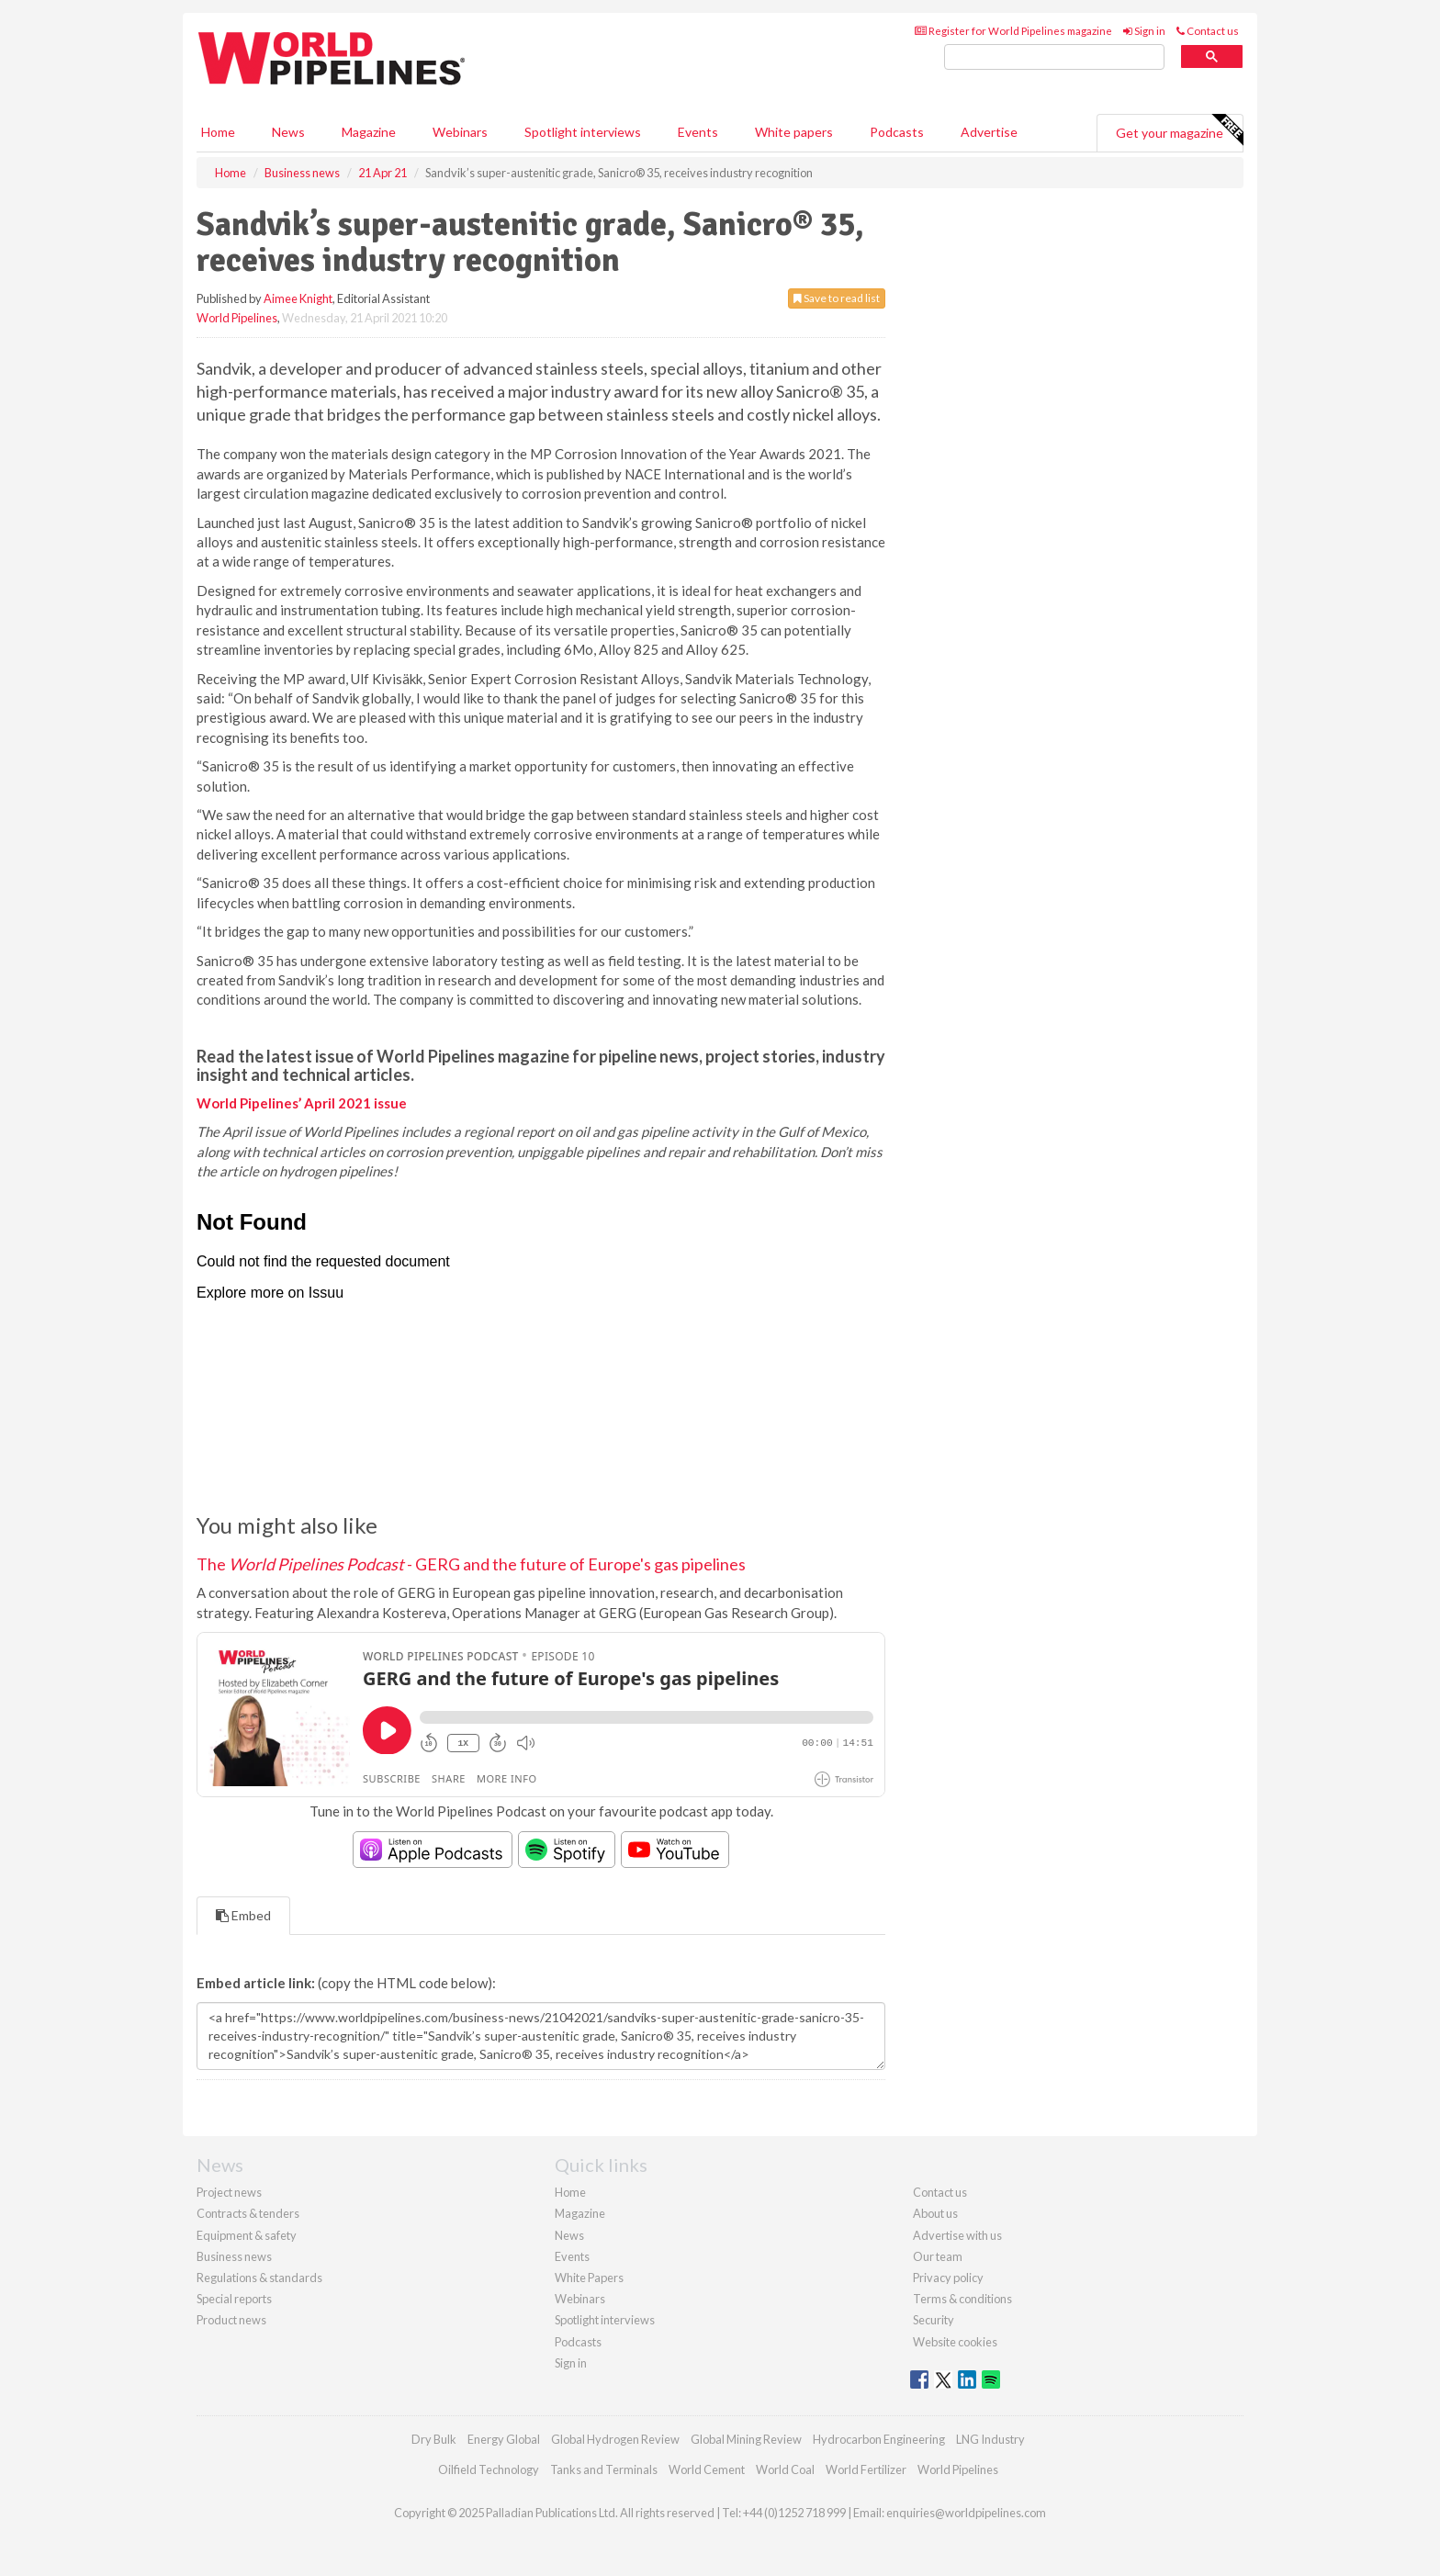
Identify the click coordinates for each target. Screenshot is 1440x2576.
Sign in (1144, 31)
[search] (1054, 57)
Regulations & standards (259, 2277)
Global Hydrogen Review (615, 2439)
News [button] (288, 132)
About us (935, 2213)
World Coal (785, 2469)
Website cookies (955, 2341)
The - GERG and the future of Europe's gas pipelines (471, 1564)
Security (933, 2319)
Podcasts (897, 132)
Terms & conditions (962, 2298)
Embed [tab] (243, 1915)
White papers (794, 132)
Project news (229, 2192)
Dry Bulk (433, 2439)
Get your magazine (1179, 130)
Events (698, 132)
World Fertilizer (866, 2469)
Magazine (369, 132)
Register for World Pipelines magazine (1013, 31)
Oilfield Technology (488, 2469)
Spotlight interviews (582, 132)
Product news (231, 2319)
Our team (937, 2256)
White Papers (589, 2277)
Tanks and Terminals (604, 2469)
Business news (234, 2256)
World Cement (707, 2469)
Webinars (460, 132)
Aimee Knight (298, 298)
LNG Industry (990, 2439)
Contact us (1207, 31)
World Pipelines (237, 317)
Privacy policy (948, 2277)
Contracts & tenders (248, 2213)
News (569, 2235)
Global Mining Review (746, 2439)
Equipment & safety (247, 2235)
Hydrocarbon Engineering (879, 2439)
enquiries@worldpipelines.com (966, 2512)
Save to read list (836, 298)
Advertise (989, 132)
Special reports (234, 2298)
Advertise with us (957, 2235)
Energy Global (503, 2439)
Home (218, 132)
